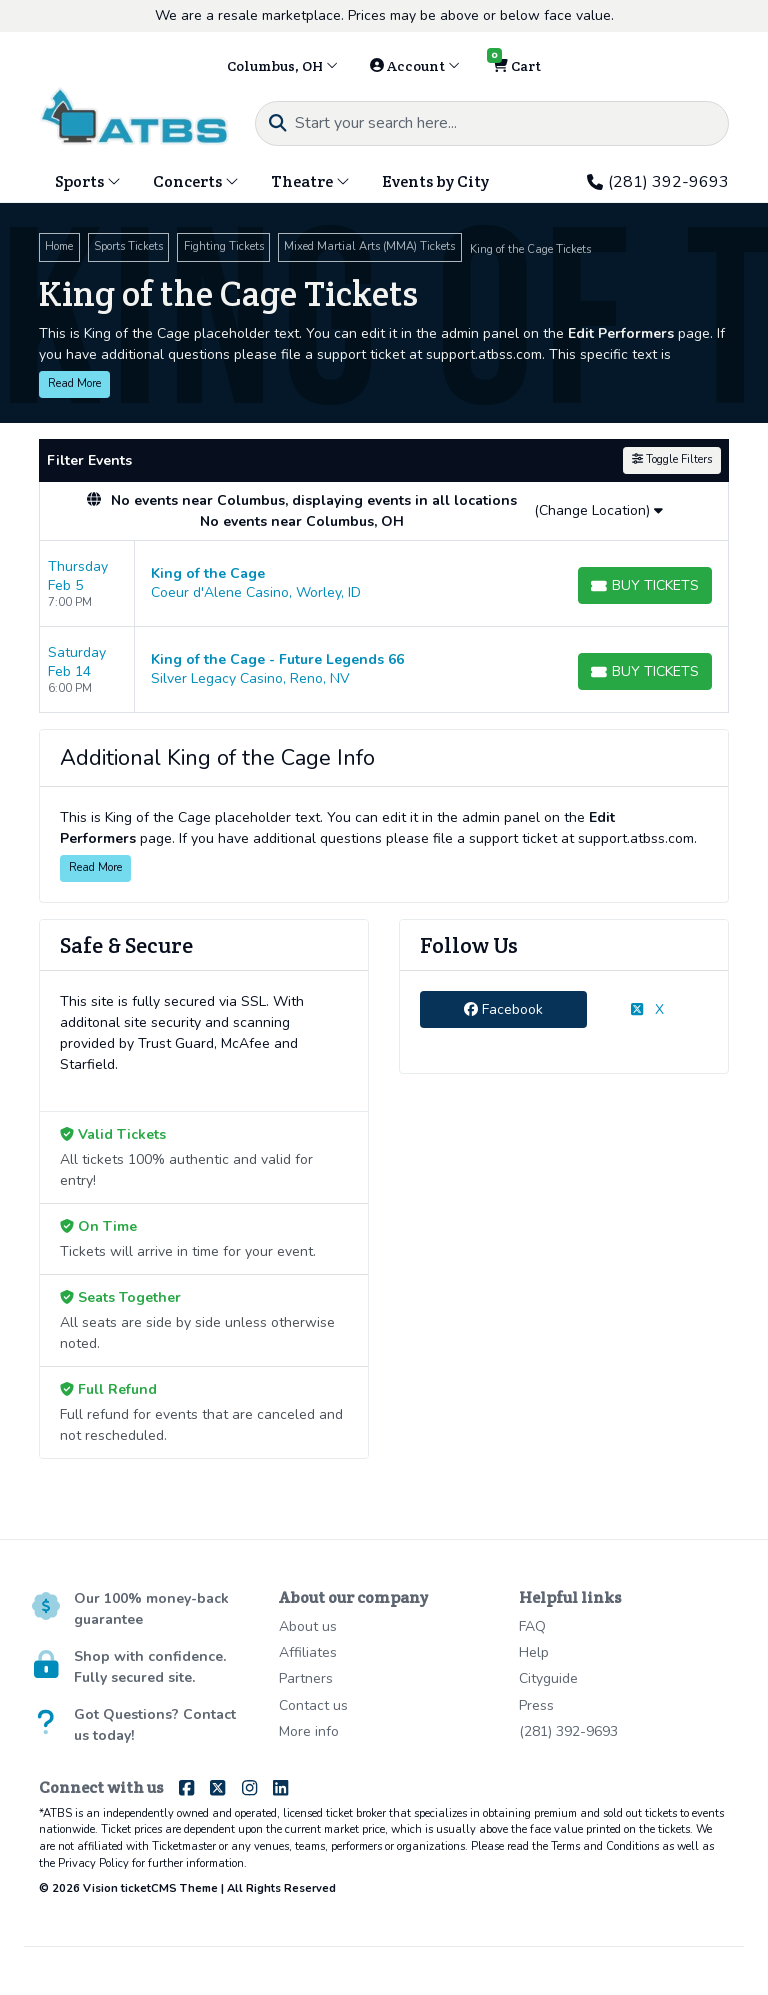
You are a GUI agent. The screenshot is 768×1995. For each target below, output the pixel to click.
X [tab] (647, 1009)
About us (308, 1626)
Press (536, 1705)
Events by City (435, 181)
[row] (384, 584)
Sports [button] (88, 181)
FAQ (532, 1626)
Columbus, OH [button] (282, 66)
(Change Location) (598, 510)
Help (534, 1652)
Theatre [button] (310, 181)
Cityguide (548, 1678)
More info (309, 1731)
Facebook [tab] (503, 1009)
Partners (306, 1678)
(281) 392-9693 (658, 182)
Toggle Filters (672, 459)
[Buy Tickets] (645, 585)
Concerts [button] (196, 181)
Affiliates (308, 1652)
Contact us (313, 1705)
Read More (74, 383)
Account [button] (415, 66)
